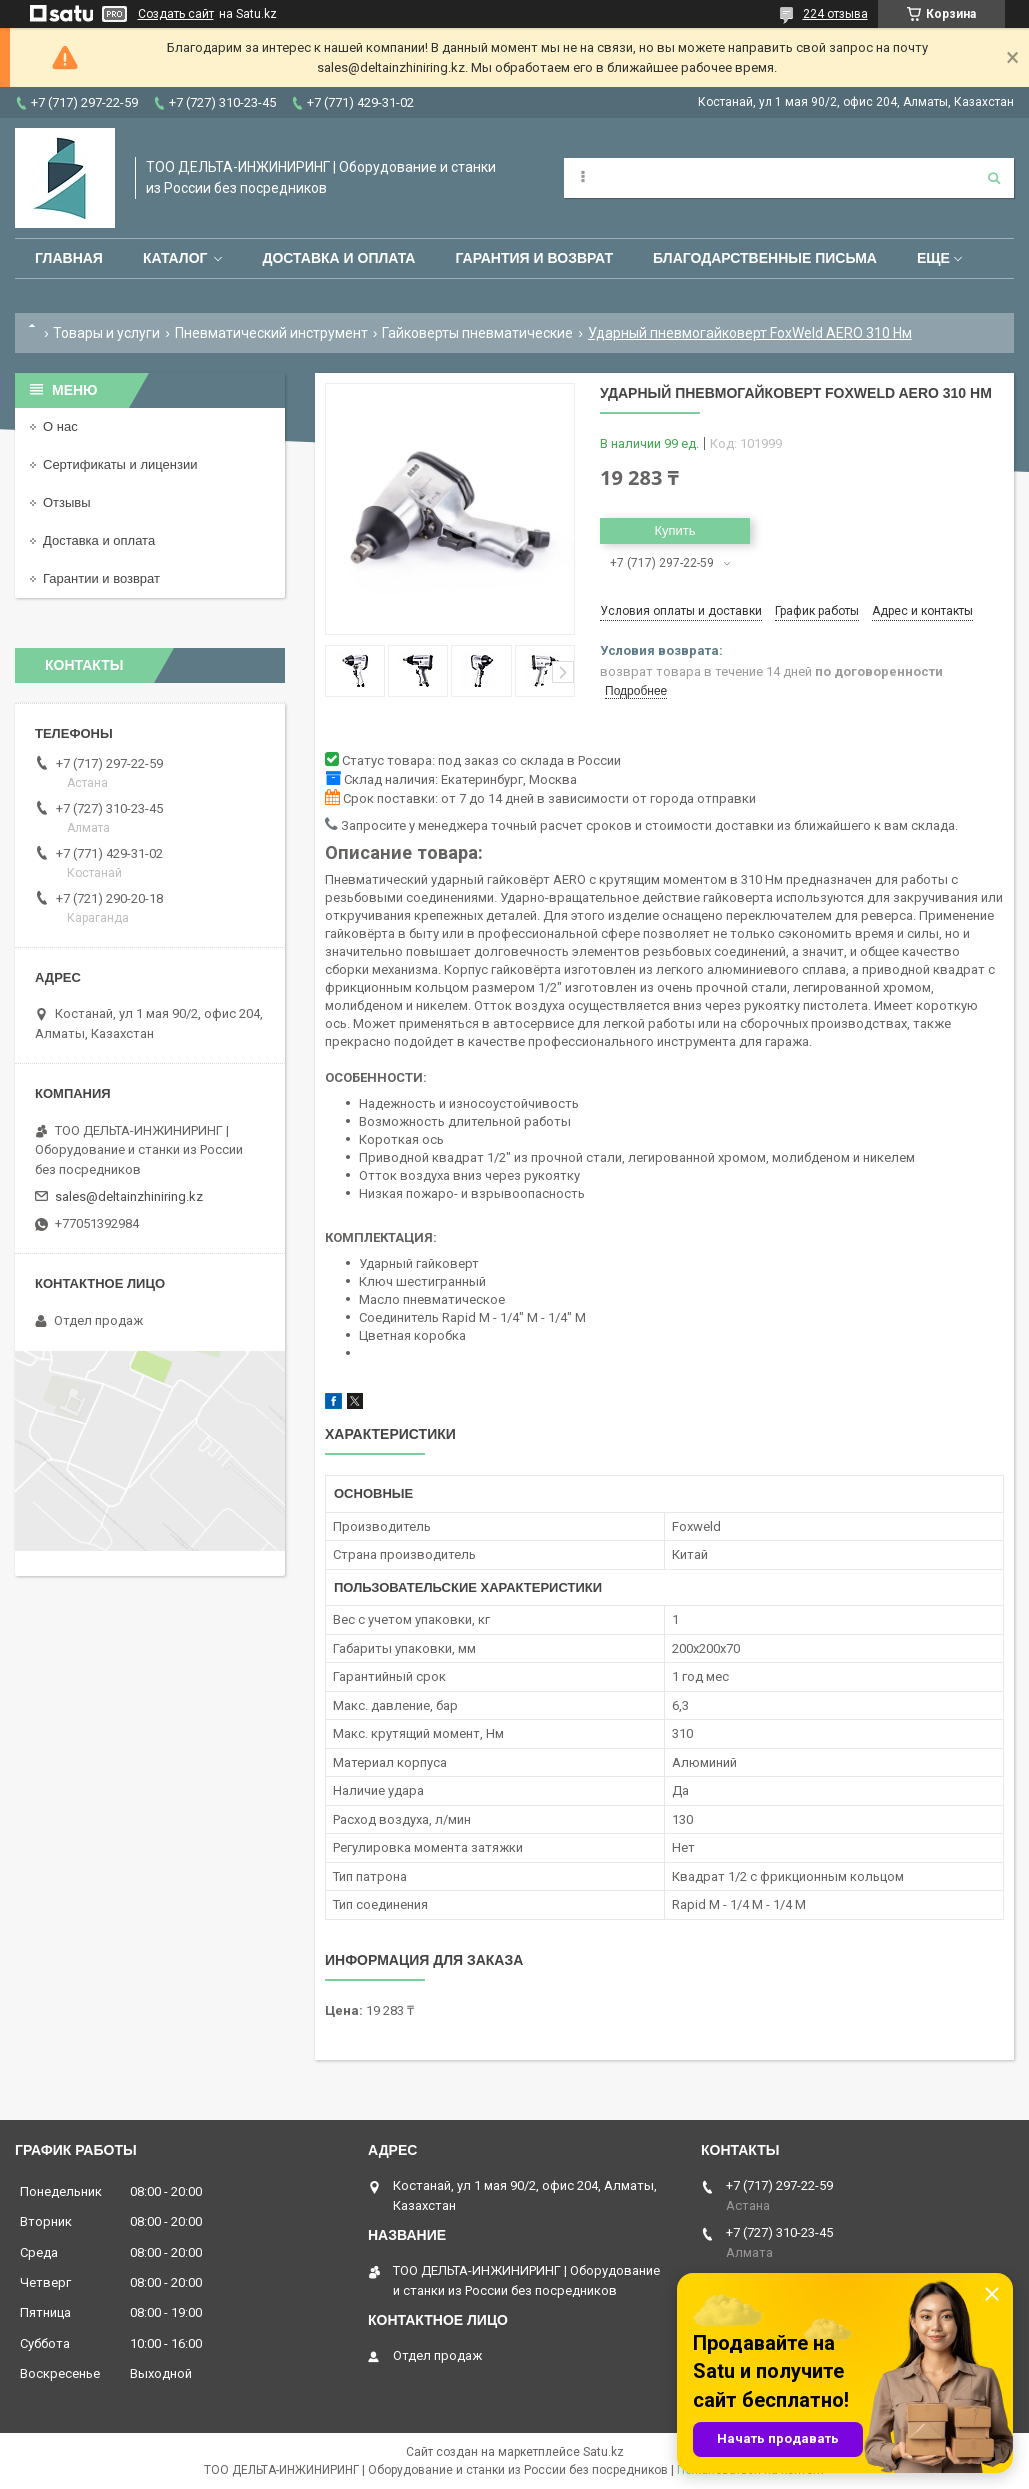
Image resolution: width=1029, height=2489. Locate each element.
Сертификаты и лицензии (120, 464)
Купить (674, 530)
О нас (60, 426)
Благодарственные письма (765, 258)
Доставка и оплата (338, 258)
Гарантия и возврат (534, 258)
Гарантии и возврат (101, 578)
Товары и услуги (106, 333)
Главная (69, 258)
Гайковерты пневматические (477, 333)
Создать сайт (176, 14)
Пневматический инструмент (271, 333)
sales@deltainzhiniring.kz (129, 1196)
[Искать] (994, 178)
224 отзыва (835, 14)
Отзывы (67, 502)
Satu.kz (603, 2452)
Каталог (175, 258)
